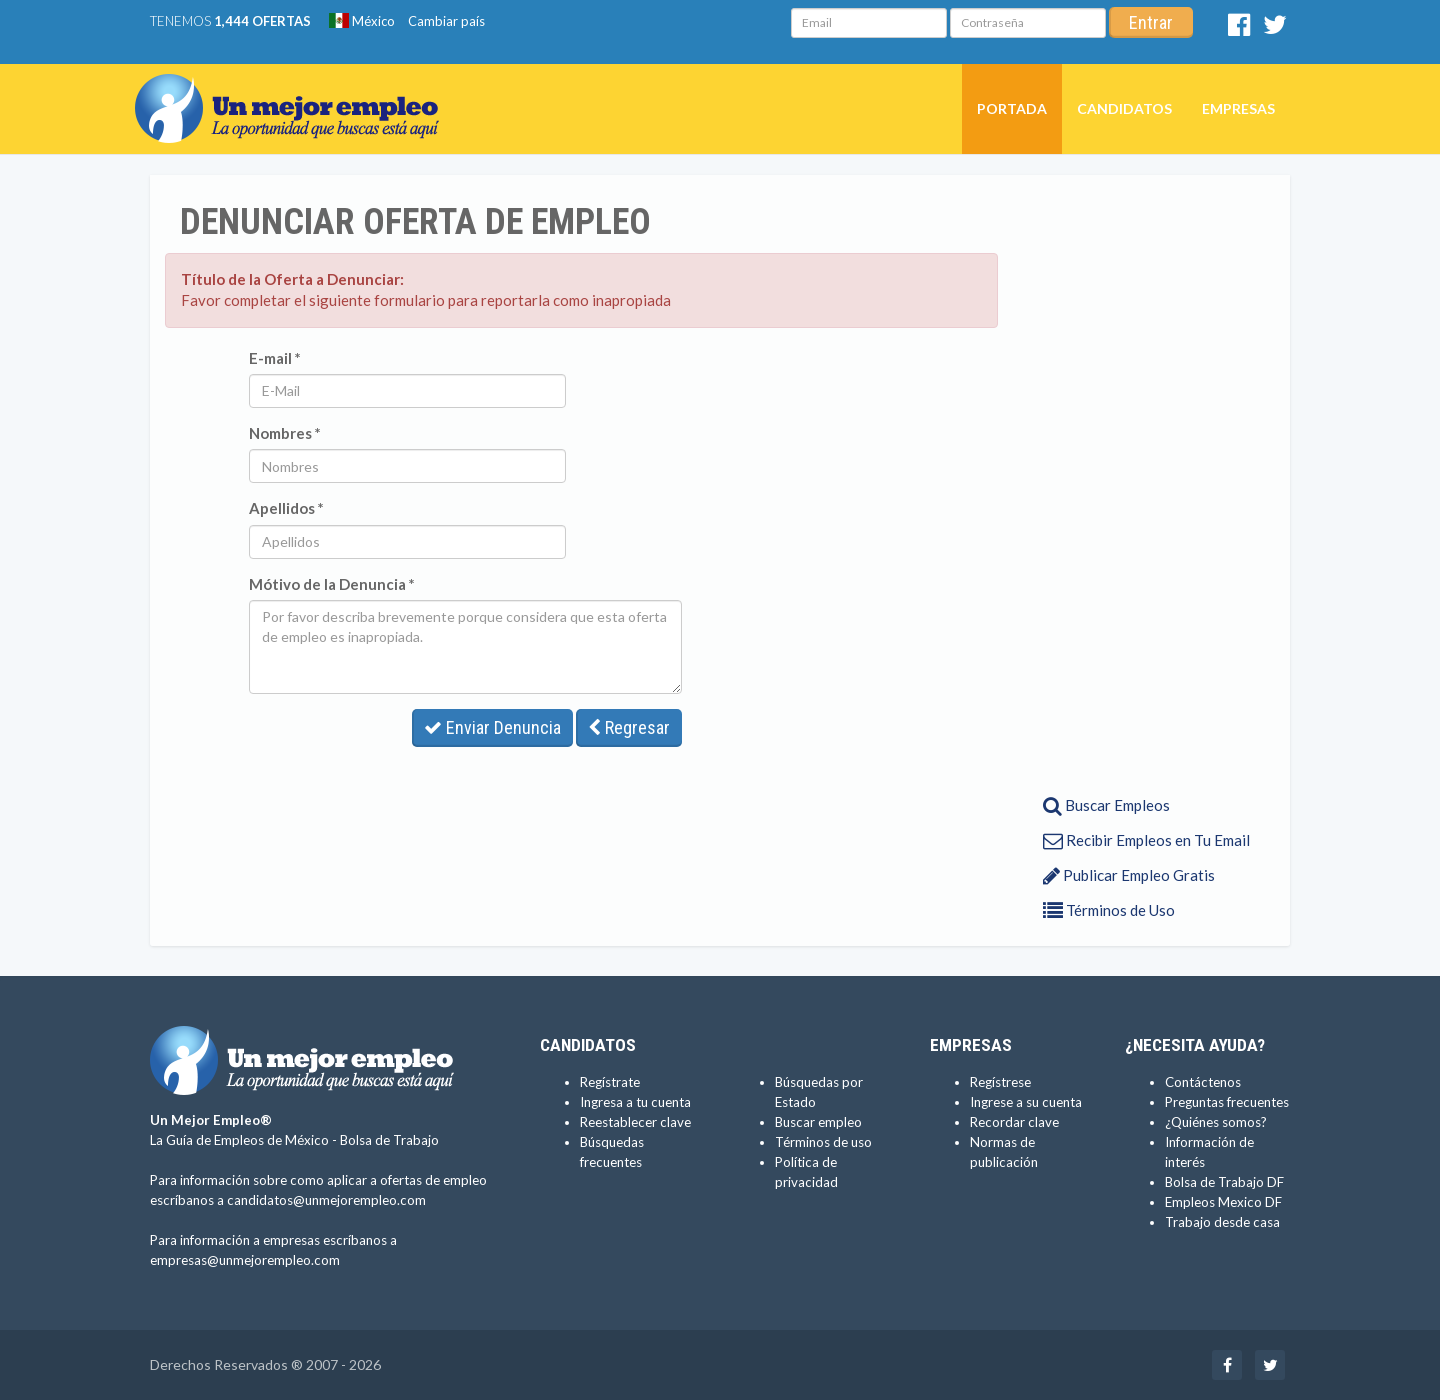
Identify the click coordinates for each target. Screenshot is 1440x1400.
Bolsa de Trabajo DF (1224, 1182)
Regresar (629, 727)
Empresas (1238, 108)
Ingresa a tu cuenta (635, 1102)
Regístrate (610, 1082)
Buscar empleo (818, 1122)
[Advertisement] (1137, 483)
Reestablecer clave (635, 1122)
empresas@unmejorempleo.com (245, 1260)
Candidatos (1124, 108)
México (362, 21)
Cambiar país (446, 21)
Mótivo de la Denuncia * (332, 584)
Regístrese (1000, 1082)
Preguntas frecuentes (1227, 1102)
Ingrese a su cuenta (1026, 1102)
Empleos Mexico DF (1223, 1202)
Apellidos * (286, 508)
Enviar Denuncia (492, 727)
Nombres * (285, 433)
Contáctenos (1203, 1082)
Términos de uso (823, 1142)
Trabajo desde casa (1222, 1222)
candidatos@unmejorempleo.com (326, 1200)
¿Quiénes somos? (1216, 1122)
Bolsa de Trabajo (389, 1140)
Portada (1012, 108)
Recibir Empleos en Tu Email (1146, 840)
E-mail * (275, 358)
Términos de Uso (1109, 910)
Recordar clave (1014, 1122)
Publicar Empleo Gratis (1129, 875)
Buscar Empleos (1106, 805)
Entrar (1151, 22)
